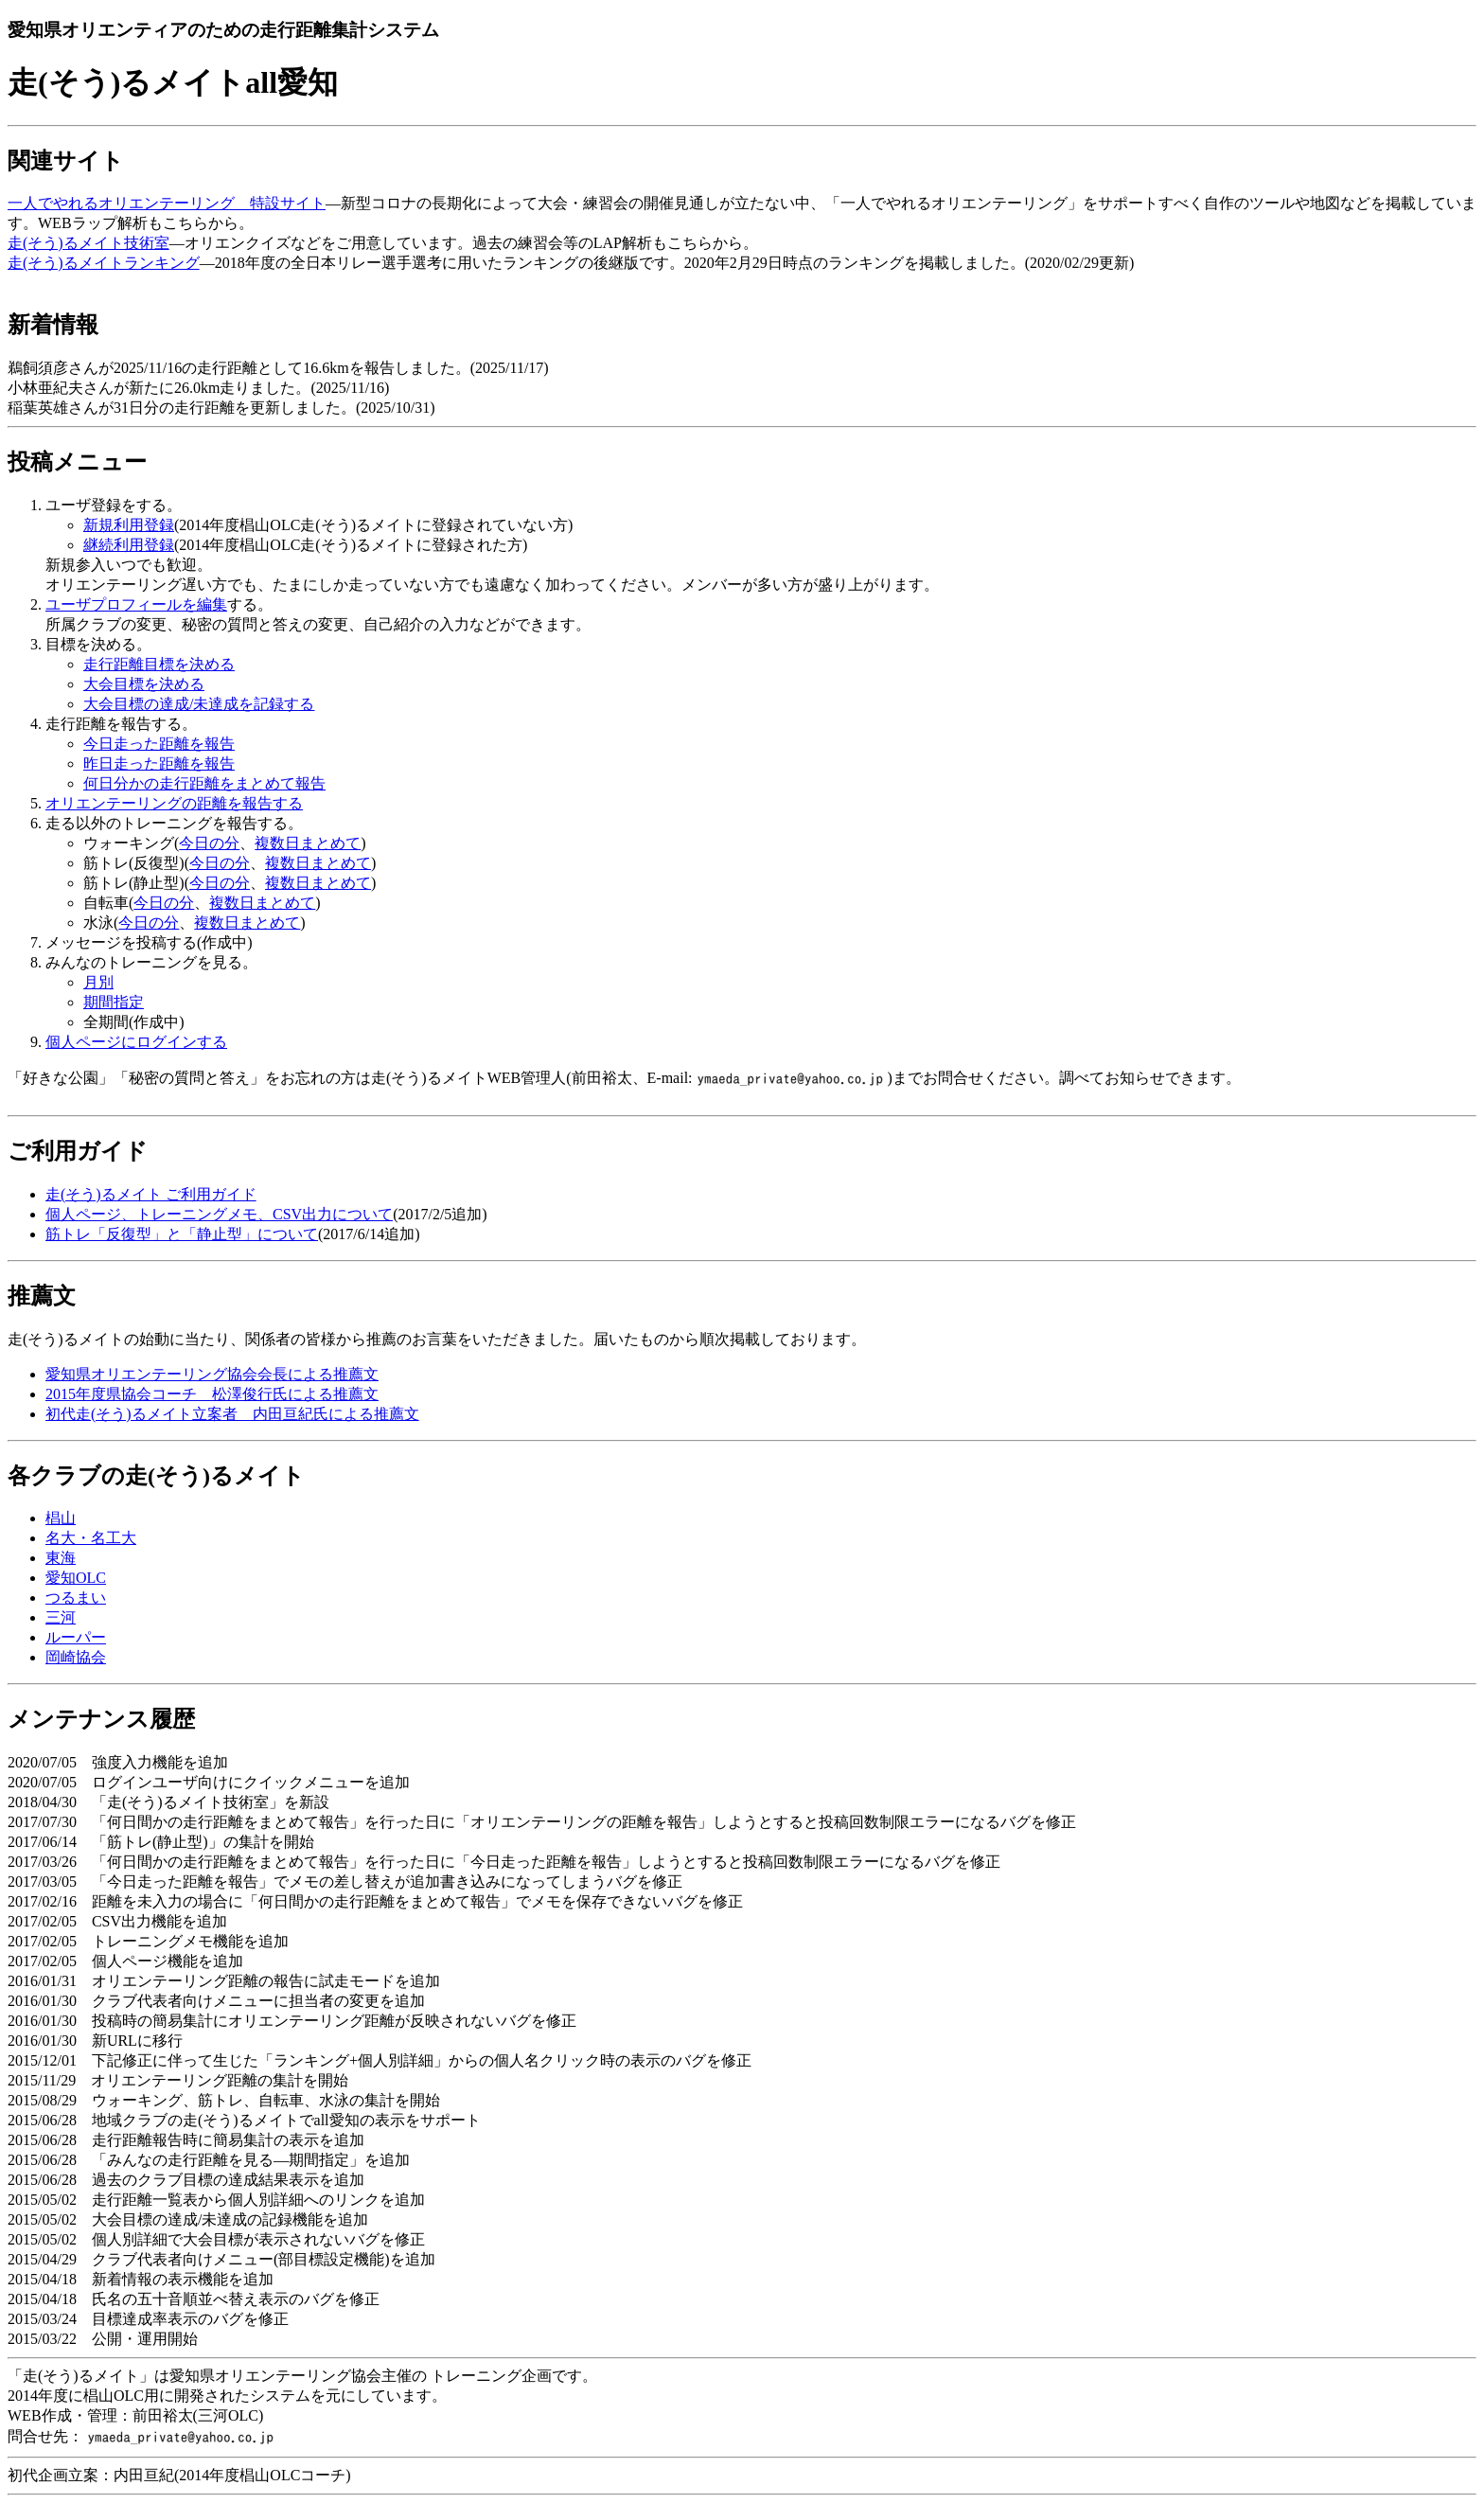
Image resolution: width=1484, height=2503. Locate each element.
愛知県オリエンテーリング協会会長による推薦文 (212, 1374)
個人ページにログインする (136, 1042)
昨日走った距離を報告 (159, 763)
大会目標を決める (143, 684)
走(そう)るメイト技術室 (88, 243)
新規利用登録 (128, 525)
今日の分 (209, 843)
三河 (60, 1617)
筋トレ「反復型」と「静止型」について (181, 1234)
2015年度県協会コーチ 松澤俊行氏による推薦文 (212, 1394)
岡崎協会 (75, 1657)
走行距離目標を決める (159, 664)
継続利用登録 (128, 545)
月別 (98, 982)
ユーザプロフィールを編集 (136, 604)
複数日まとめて (308, 843)
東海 (60, 1558)
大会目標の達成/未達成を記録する (198, 704)
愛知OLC (75, 1578)
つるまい (75, 1597)
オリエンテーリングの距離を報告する (174, 803)
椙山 (60, 1518)
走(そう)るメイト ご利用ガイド (150, 1194)
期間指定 (113, 1002)
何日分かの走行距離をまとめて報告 (204, 783)
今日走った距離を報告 (159, 744)
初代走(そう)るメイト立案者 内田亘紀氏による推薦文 (232, 1414)
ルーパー (75, 1637)
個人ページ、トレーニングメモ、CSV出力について (219, 1214)
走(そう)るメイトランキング (104, 263)
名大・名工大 (90, 1538)
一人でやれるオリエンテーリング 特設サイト (167, 203)
